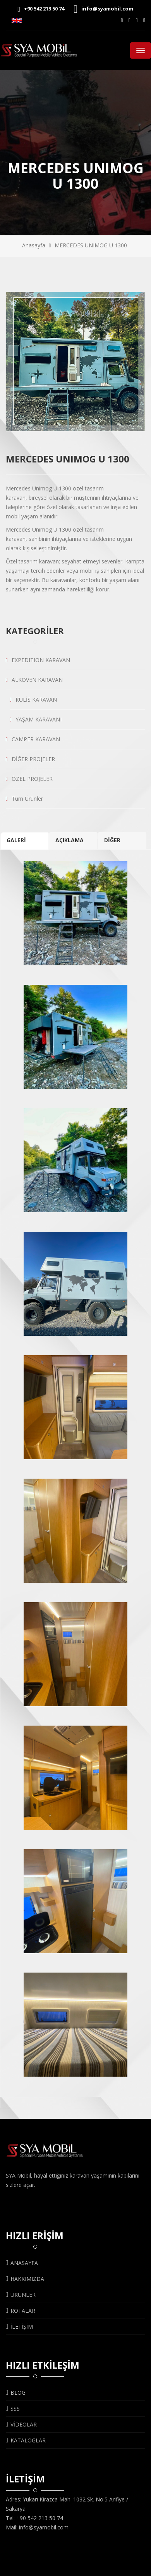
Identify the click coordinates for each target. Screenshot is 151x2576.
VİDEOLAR (21, 2424)
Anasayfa (33, 245)
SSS (13, 2408)
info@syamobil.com (103, 8)
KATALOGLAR (26, 2440)
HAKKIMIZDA (25, 2278)
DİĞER (112, 840)
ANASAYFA (22, 2263)
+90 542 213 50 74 (41, 8)
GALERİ (16, 840)
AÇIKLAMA (69, 840)
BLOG (16, 2392)
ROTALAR (20, 2310)
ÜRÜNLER (21, 2294)
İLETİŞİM (19, 2326)
